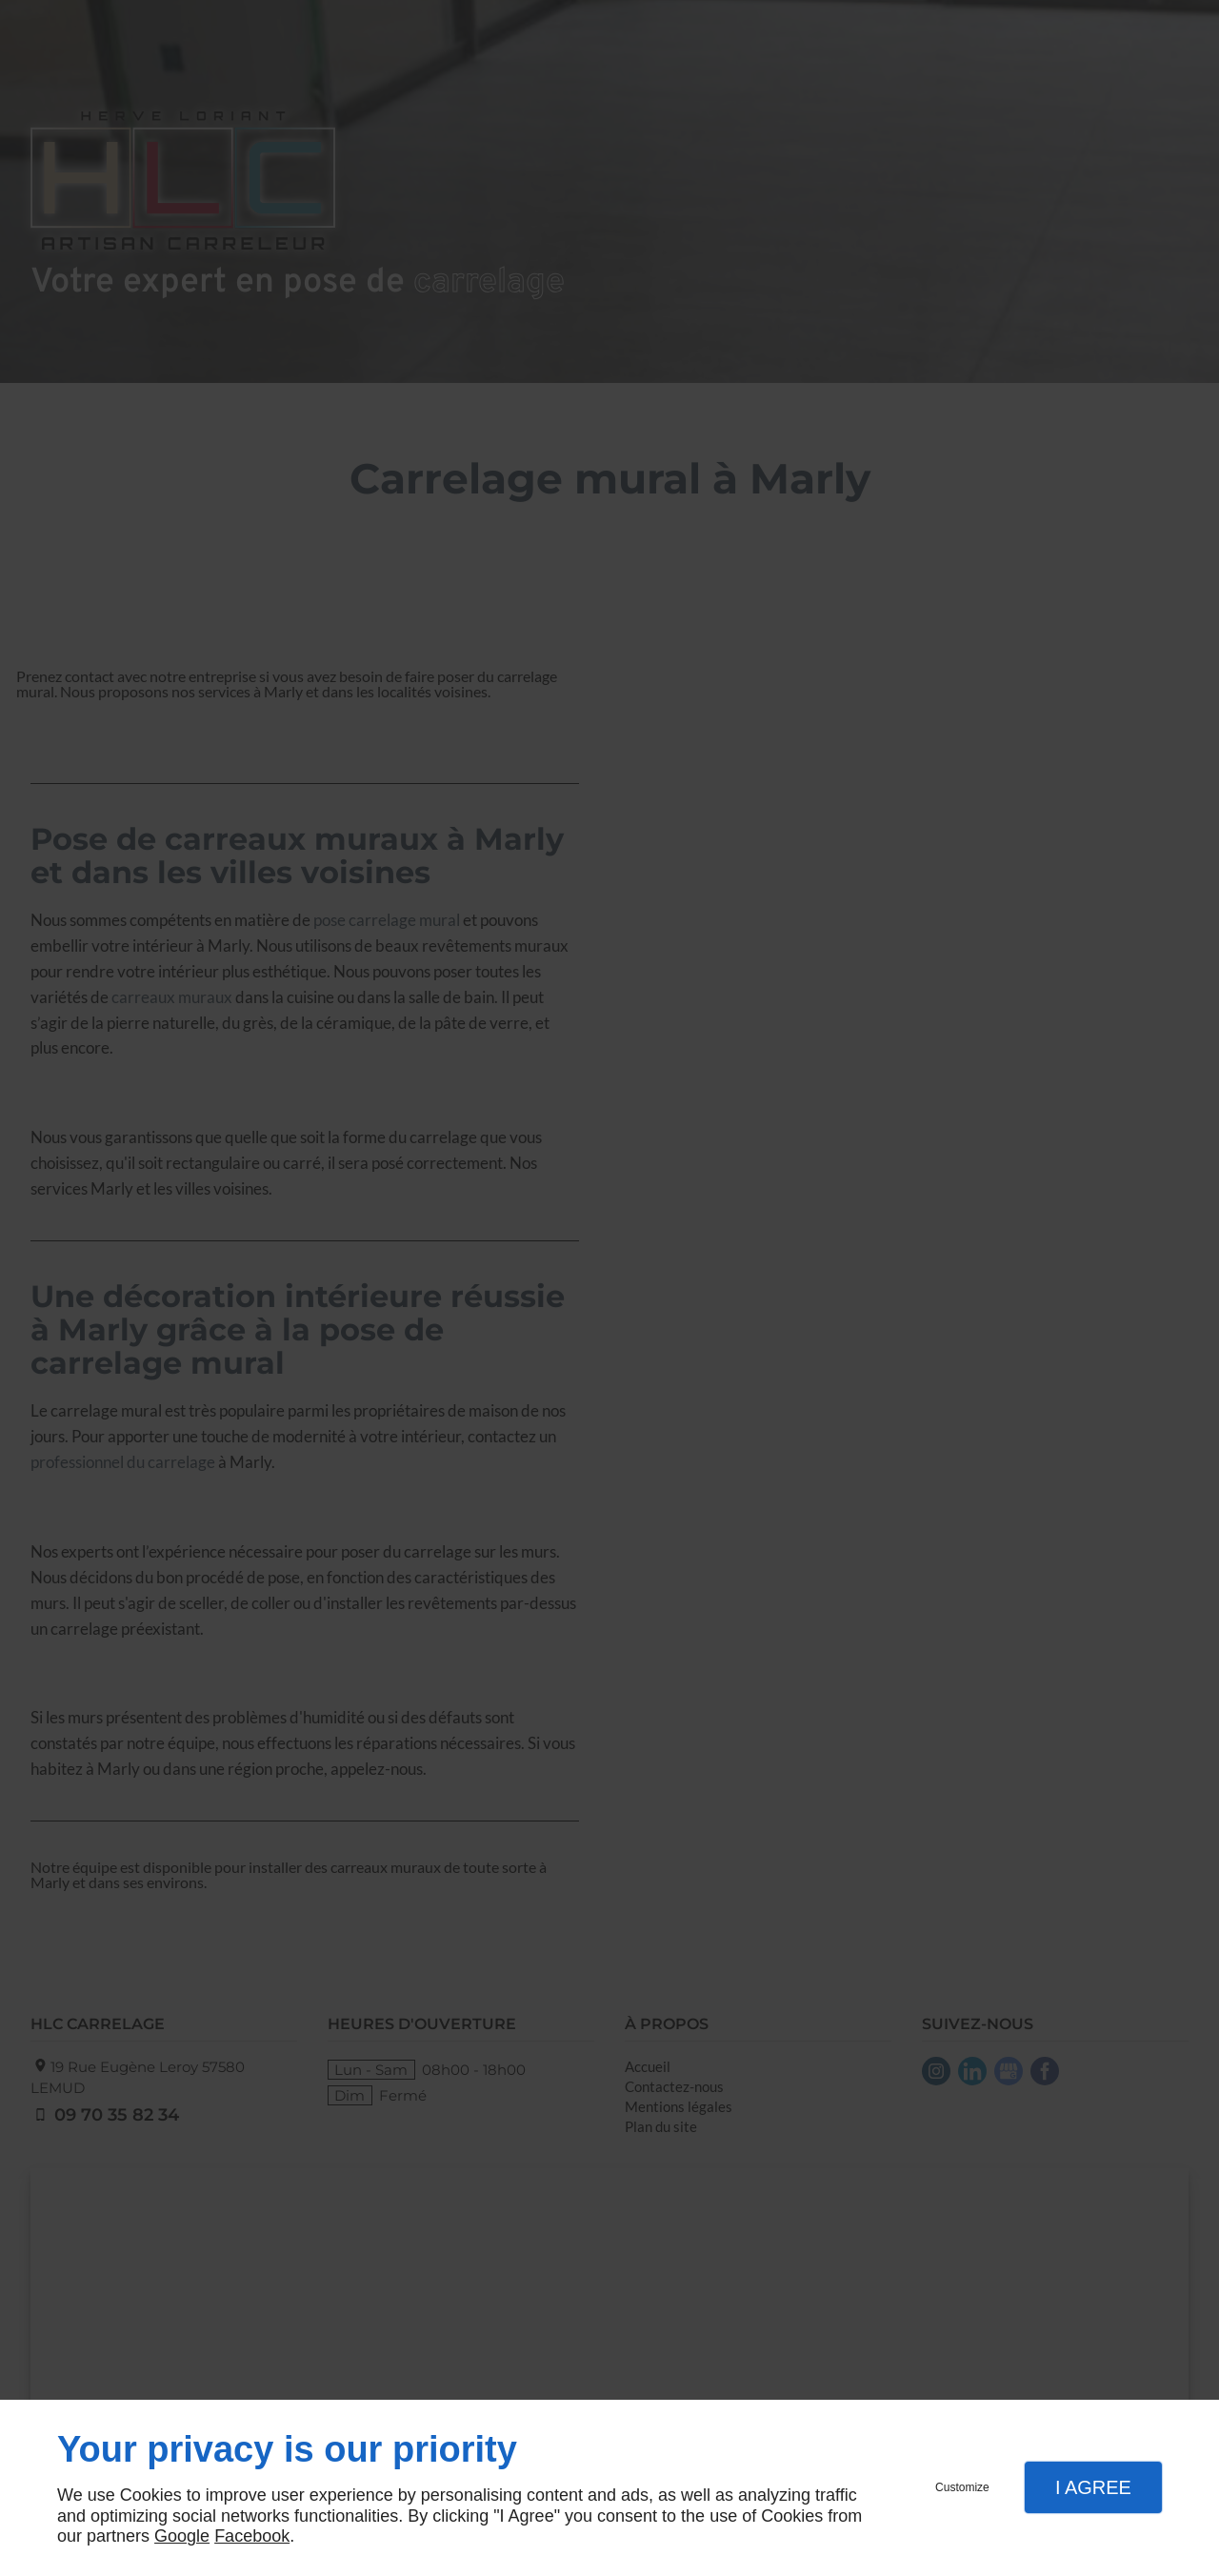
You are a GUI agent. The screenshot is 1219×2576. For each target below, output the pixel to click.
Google (182, 2536)
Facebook (252, 2536)
